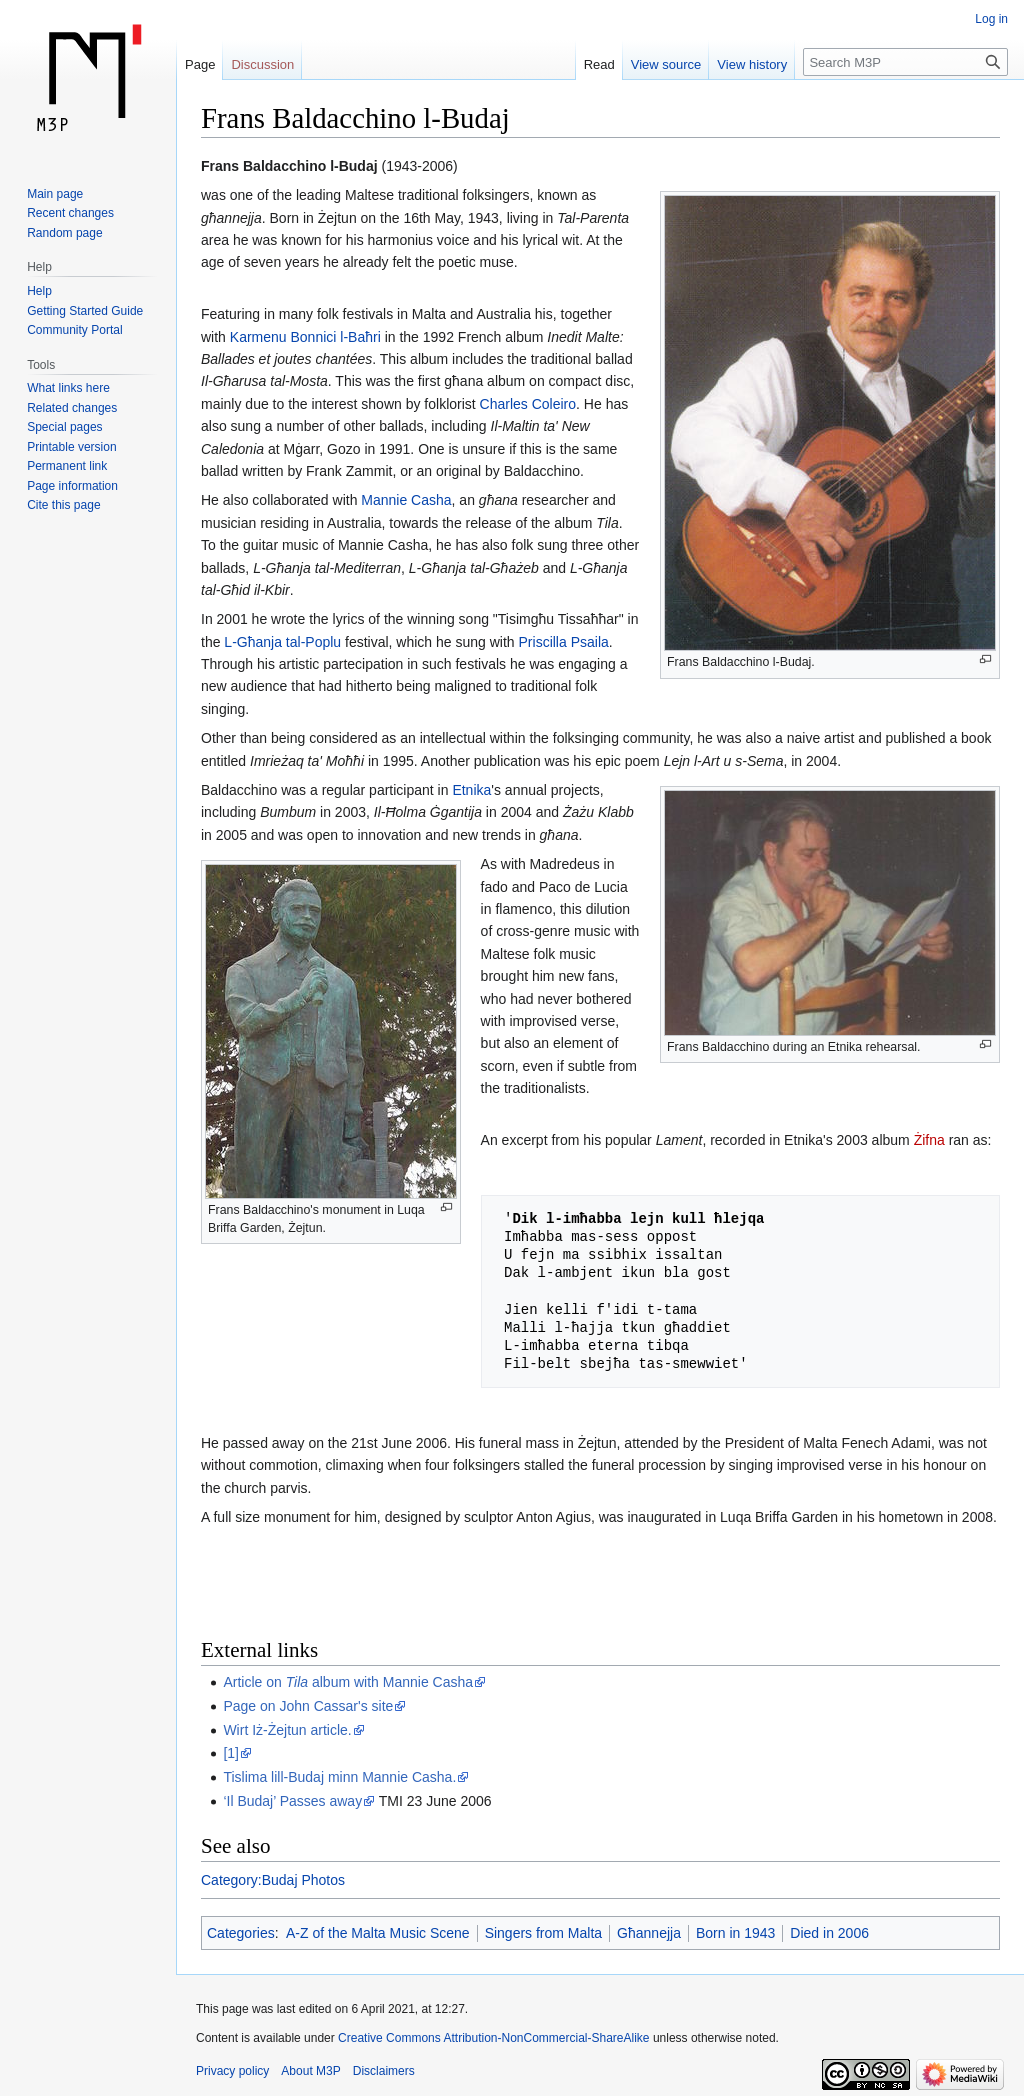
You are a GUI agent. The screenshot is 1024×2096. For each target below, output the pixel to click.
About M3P (310, 2071)
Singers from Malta (543, 1933)
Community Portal (74, 330)
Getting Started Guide (85, 311)
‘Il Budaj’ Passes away (292, 1801)
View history (752, 64)
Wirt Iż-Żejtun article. (287, 1730)
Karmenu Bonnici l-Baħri (305, 337)
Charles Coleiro (528, 404)
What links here (68, 388)
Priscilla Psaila (564, 642)
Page (200, 64)
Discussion (262, 64)
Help (39, 291)
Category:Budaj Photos (273, 1880)
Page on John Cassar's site (308, 1706)
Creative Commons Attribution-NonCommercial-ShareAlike (493, 2038)
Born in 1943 (735, 1933)
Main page (55, 194)
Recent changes (70, 213)
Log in (991, 19)
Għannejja (649, 1933)
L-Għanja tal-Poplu (282, 642)
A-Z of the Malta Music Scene (378, 1933)
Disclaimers (384, 2071)
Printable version (71, 447)
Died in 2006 (829, 1933)
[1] (231, 1753)
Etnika (471, 790)
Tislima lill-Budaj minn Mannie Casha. (339, 1777)
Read (599, 64)
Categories (241, 1933)
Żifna (929, 1140)
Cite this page (63, 505)
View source (666, 64)
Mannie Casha (406, 500)
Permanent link (67, 466)
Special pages (64, 427)
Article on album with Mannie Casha (348, 1682)
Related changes (72, 408)
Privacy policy (232, 2071)
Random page (64, 233)
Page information (72, 486)
